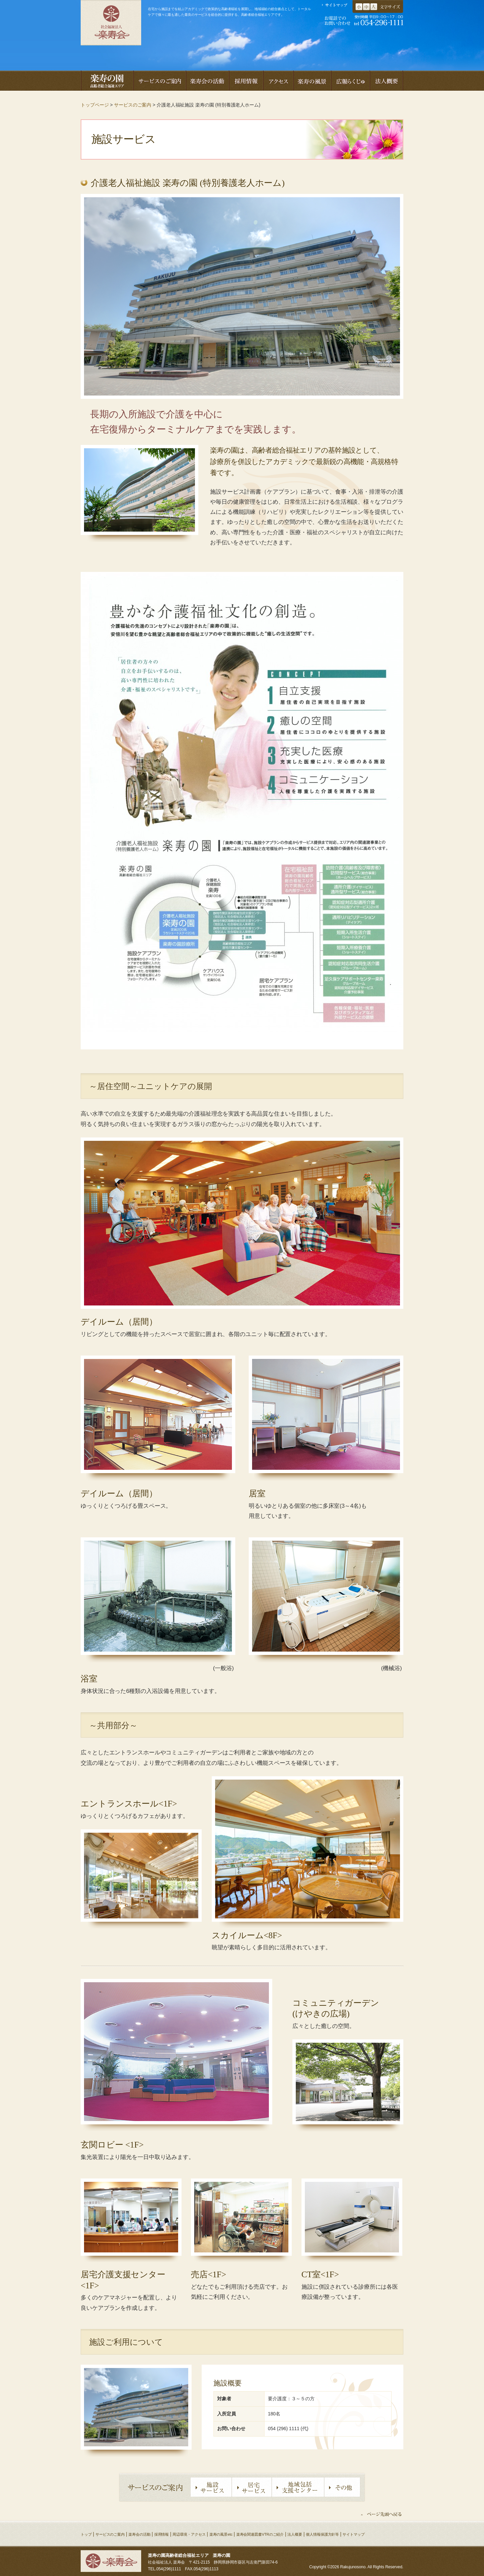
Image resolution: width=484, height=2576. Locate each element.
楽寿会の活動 (139, 2534)
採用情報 (161, 2534)
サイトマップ (353, 2534)
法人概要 (294, 2534)
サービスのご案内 (132, 105)
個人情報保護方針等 (322, 2534)
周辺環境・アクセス (188, 2534)
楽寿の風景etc (221, 2534)
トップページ (95, 105)
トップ (86, 2534)
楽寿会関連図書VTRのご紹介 (260, 2534)
